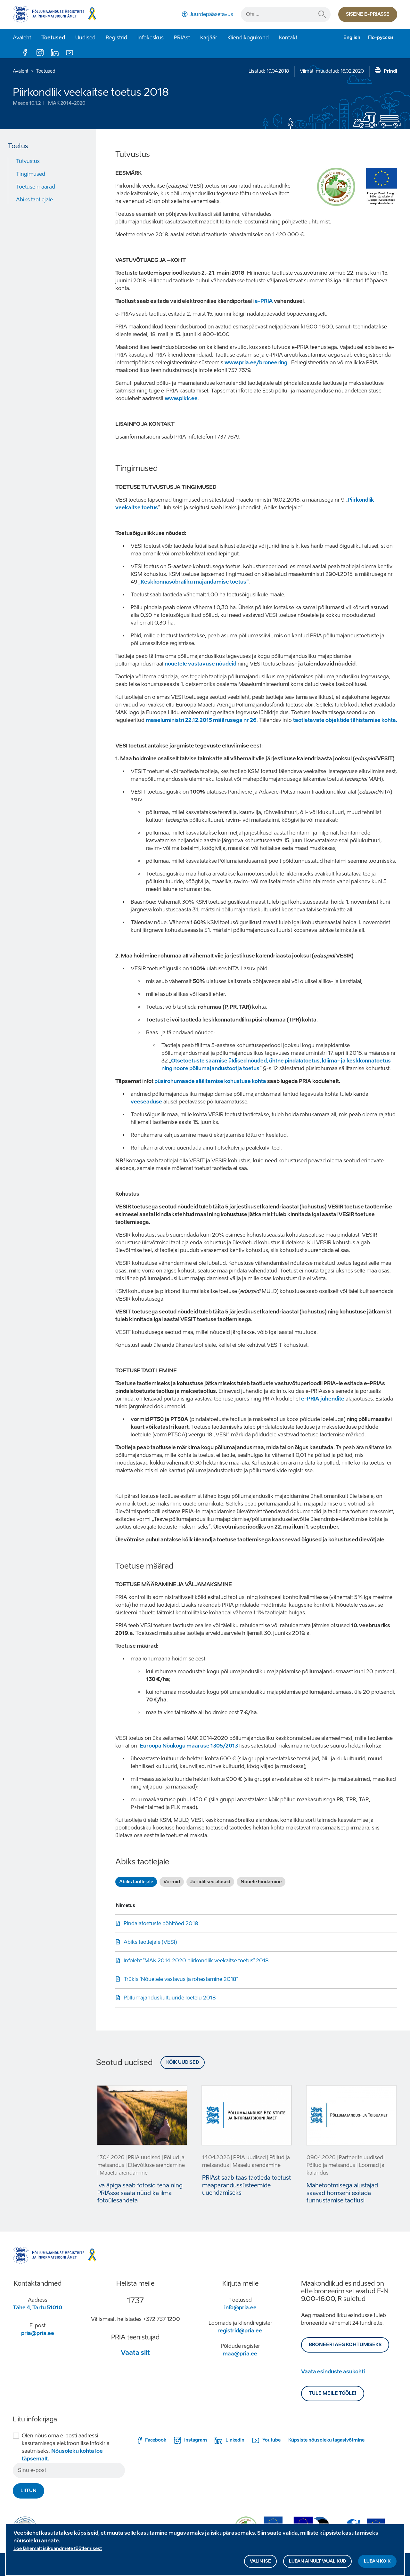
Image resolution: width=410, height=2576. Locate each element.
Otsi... (322, 14)
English (351, 37)
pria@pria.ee (37, 2333)
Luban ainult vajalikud (317, 2562)
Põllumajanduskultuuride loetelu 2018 (170, 1998)
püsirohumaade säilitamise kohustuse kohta (210, 1081)
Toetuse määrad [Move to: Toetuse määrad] (35, 187)
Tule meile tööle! (333, 2393)
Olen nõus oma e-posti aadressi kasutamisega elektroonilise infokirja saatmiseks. (66, 2447)
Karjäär (208, 38)
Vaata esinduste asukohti (333, 2372)
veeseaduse (146, 1102)
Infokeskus (150, 38)
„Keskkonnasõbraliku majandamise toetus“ (193, 582)
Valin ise (260, 2562)
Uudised (85, 38)
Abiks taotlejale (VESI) (150, 1942)
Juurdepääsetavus (211, 14)
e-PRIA (264, 301)
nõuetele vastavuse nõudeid (200, 664)
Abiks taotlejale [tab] (136, 1882)
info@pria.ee (240, 2308)
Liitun (28, 2490)
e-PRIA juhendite (322, 1399)
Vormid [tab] (171, 1882)
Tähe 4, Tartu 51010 (37, 2308)
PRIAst (182, 38)
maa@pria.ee (240, 2354)
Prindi (390, 71)
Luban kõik (377, 2562)
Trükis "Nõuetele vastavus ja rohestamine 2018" (181, 1979)
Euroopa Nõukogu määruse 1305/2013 (189, 1746)
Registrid (116, 38)
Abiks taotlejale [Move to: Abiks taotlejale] (34, 200)
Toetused (53, 38)
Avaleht (22, 38)
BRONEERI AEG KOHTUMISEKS (345, 2344)
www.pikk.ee (181, 398)
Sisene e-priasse (368, 14)
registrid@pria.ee (239, 2331)
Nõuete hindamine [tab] (261, 1882)
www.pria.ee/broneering (256, 362)
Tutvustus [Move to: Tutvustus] (28, 161)
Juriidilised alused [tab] (210, 1882)
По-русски (380, 37)
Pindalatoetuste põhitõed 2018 (161, 1923)
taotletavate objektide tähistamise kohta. (345, 720)
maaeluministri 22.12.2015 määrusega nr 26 (201, 720)
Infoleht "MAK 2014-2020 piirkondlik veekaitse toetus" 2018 (196, 1961)
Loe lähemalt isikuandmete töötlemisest (57, 2549)
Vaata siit (135, 2352)
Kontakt (288, 38)
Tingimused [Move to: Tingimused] (30, 174)
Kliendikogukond (248, 38)
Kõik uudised (182, 2062)
